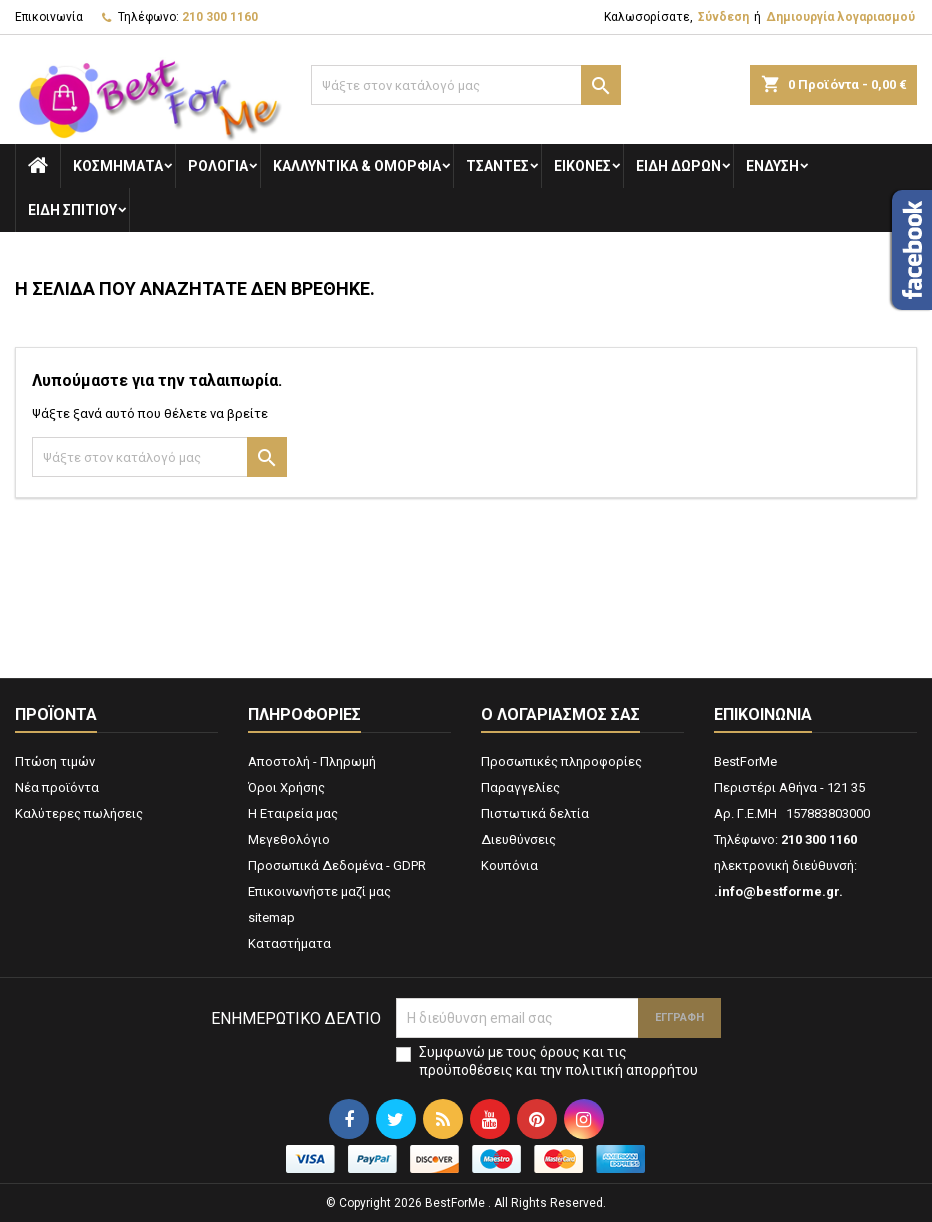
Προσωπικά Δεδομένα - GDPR (337, 865)
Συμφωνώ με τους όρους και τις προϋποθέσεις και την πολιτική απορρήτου (558, 1061)
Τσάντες (497, 166)
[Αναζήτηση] (466, 85)
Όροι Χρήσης (286, 787)
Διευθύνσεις (518, 839)
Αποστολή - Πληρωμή (312, 761)
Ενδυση (772, 166)
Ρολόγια (218, 166)
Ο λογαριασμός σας (560, 714)
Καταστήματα (289, 943)
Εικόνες (582, 166)
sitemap (271, 917)
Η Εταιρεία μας (293, 813)
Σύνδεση (723, 17)
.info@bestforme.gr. (778, 891)
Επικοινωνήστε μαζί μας (319, 891)
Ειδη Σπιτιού (72, 210)
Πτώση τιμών (55, 761)
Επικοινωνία (49, 17)
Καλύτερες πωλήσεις (79, 813)
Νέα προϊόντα (57, 787)
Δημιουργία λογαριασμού (840, 17)
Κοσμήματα (118, 166)
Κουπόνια (509, 865)
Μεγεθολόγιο (289, 839)
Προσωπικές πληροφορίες (561, 761)
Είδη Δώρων (678, 166)
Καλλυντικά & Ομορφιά (357, 166)
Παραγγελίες (520, 787)
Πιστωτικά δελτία (535, 813)
